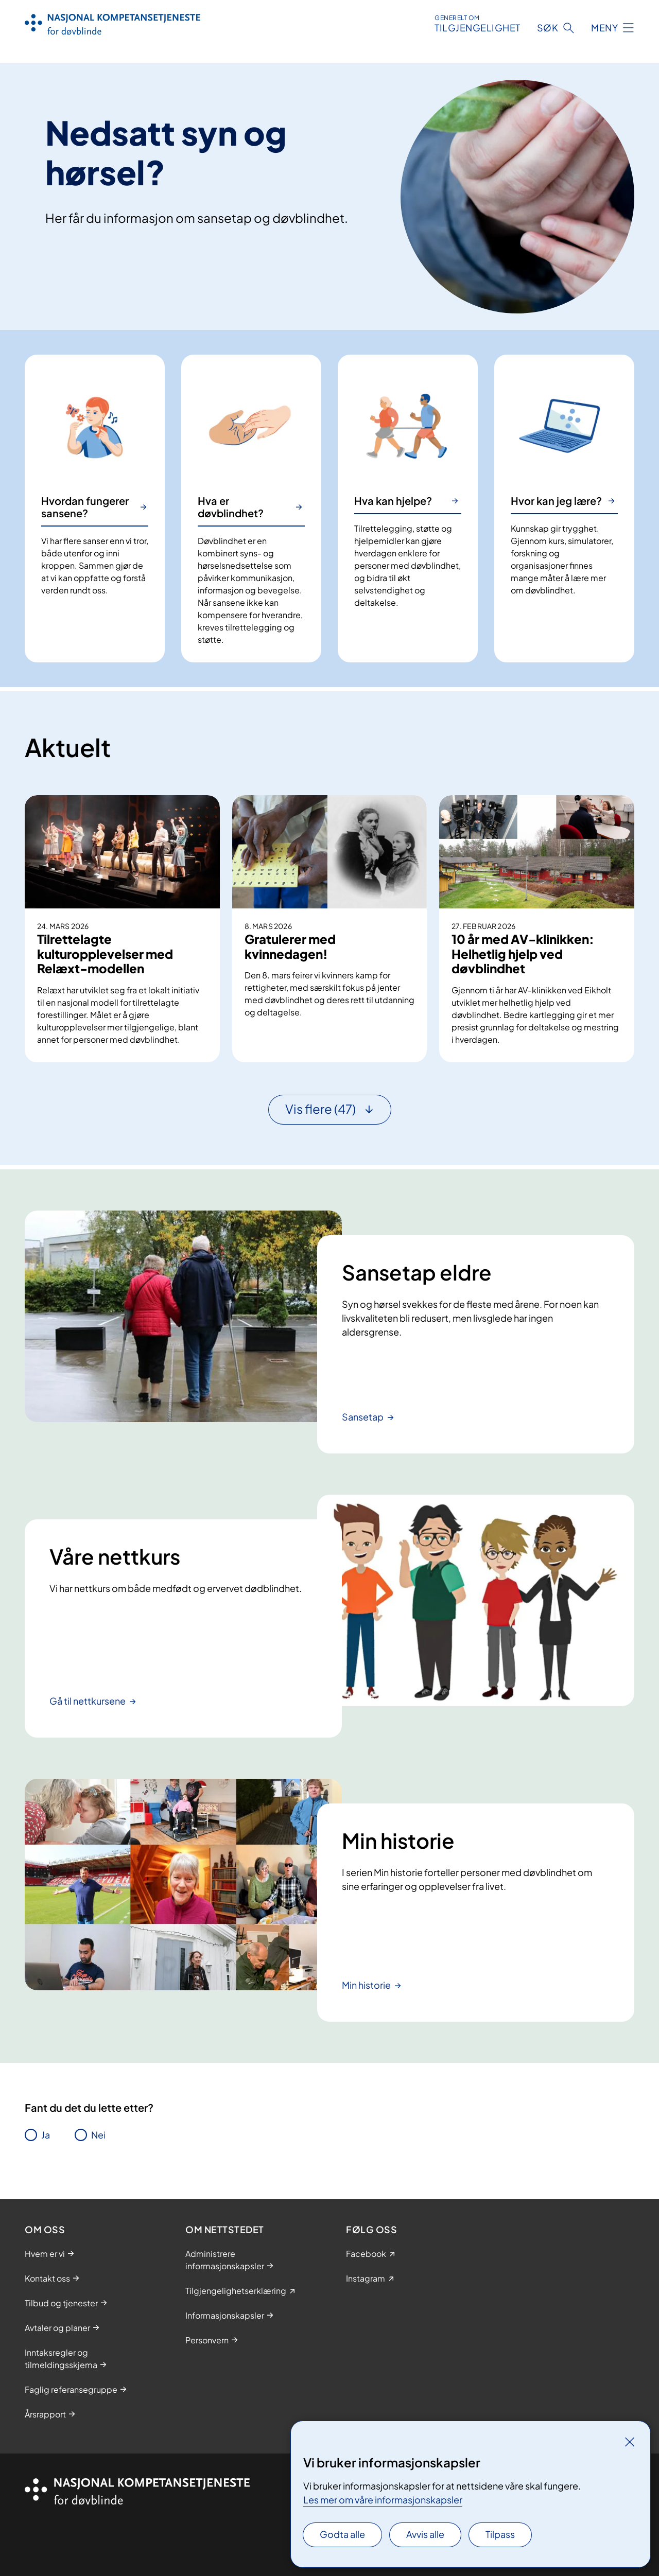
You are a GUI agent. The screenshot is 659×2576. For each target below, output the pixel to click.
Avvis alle (425, 2534)
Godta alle (342, 2534)
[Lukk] (629, 2441)
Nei (98, 2135)
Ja (45, 2135)
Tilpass (500, 2534)
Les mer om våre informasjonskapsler (382, 2499)
